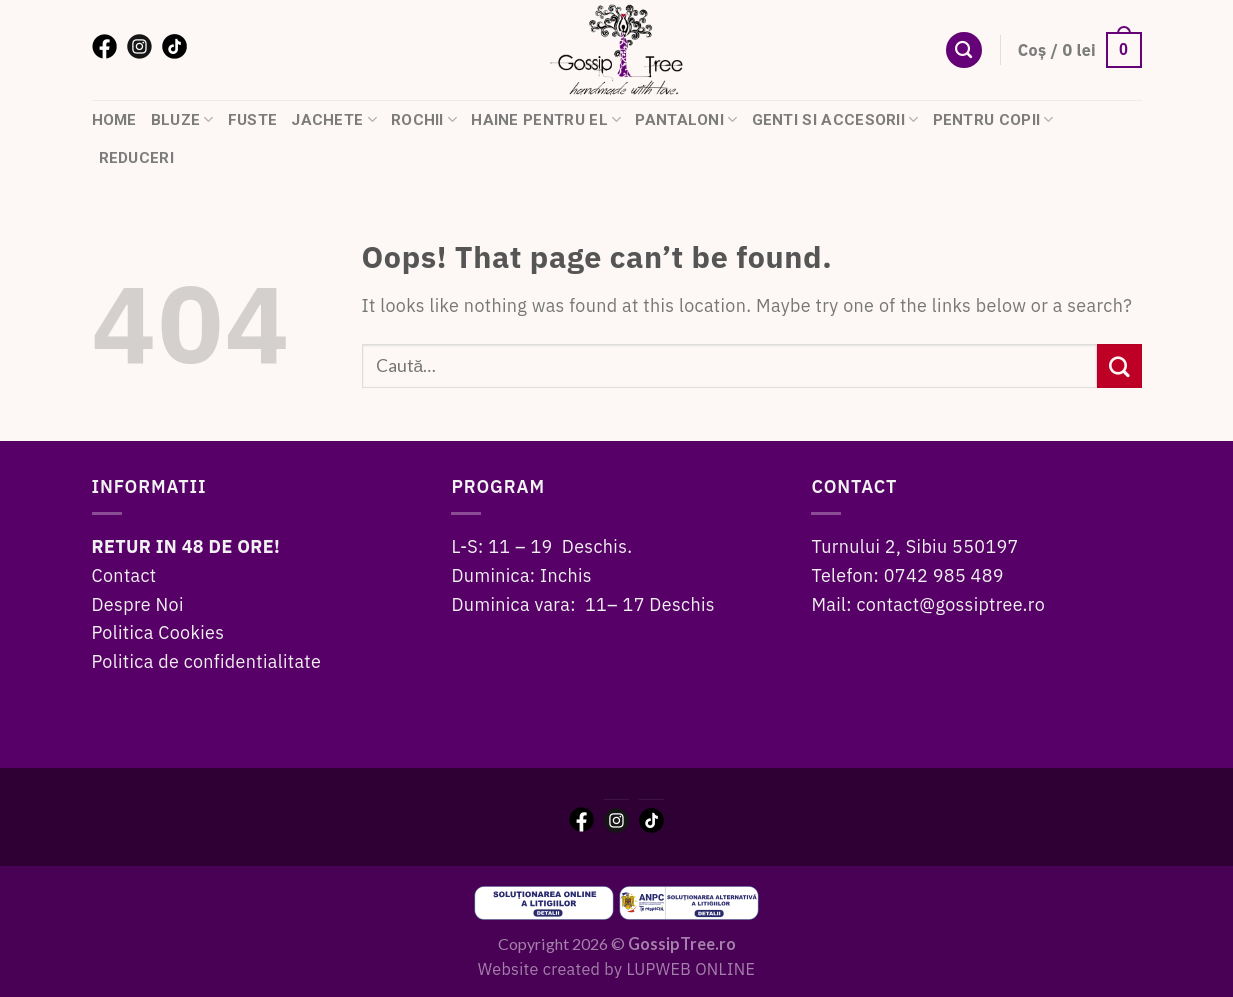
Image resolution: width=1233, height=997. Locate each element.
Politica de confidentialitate (207, 661)
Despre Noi (138, 604)
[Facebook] (104, 44)
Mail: (833, 604)
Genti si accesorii (835, 119)
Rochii (424, 119)
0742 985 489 (944, 575)
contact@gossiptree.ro (951, 604)
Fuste (253, 120)
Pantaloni (686, 119)
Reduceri (136, 158)
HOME (114, 120)
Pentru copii (993, 119)
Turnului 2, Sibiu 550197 (914, 546)
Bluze (182, 119)
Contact (124, 575)
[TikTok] (174, 44)
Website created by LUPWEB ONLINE (616, 968)
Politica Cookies (158, 632)
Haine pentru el (546, 119)
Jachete (334, 119)
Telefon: (847, 575)
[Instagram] (139, 44)
